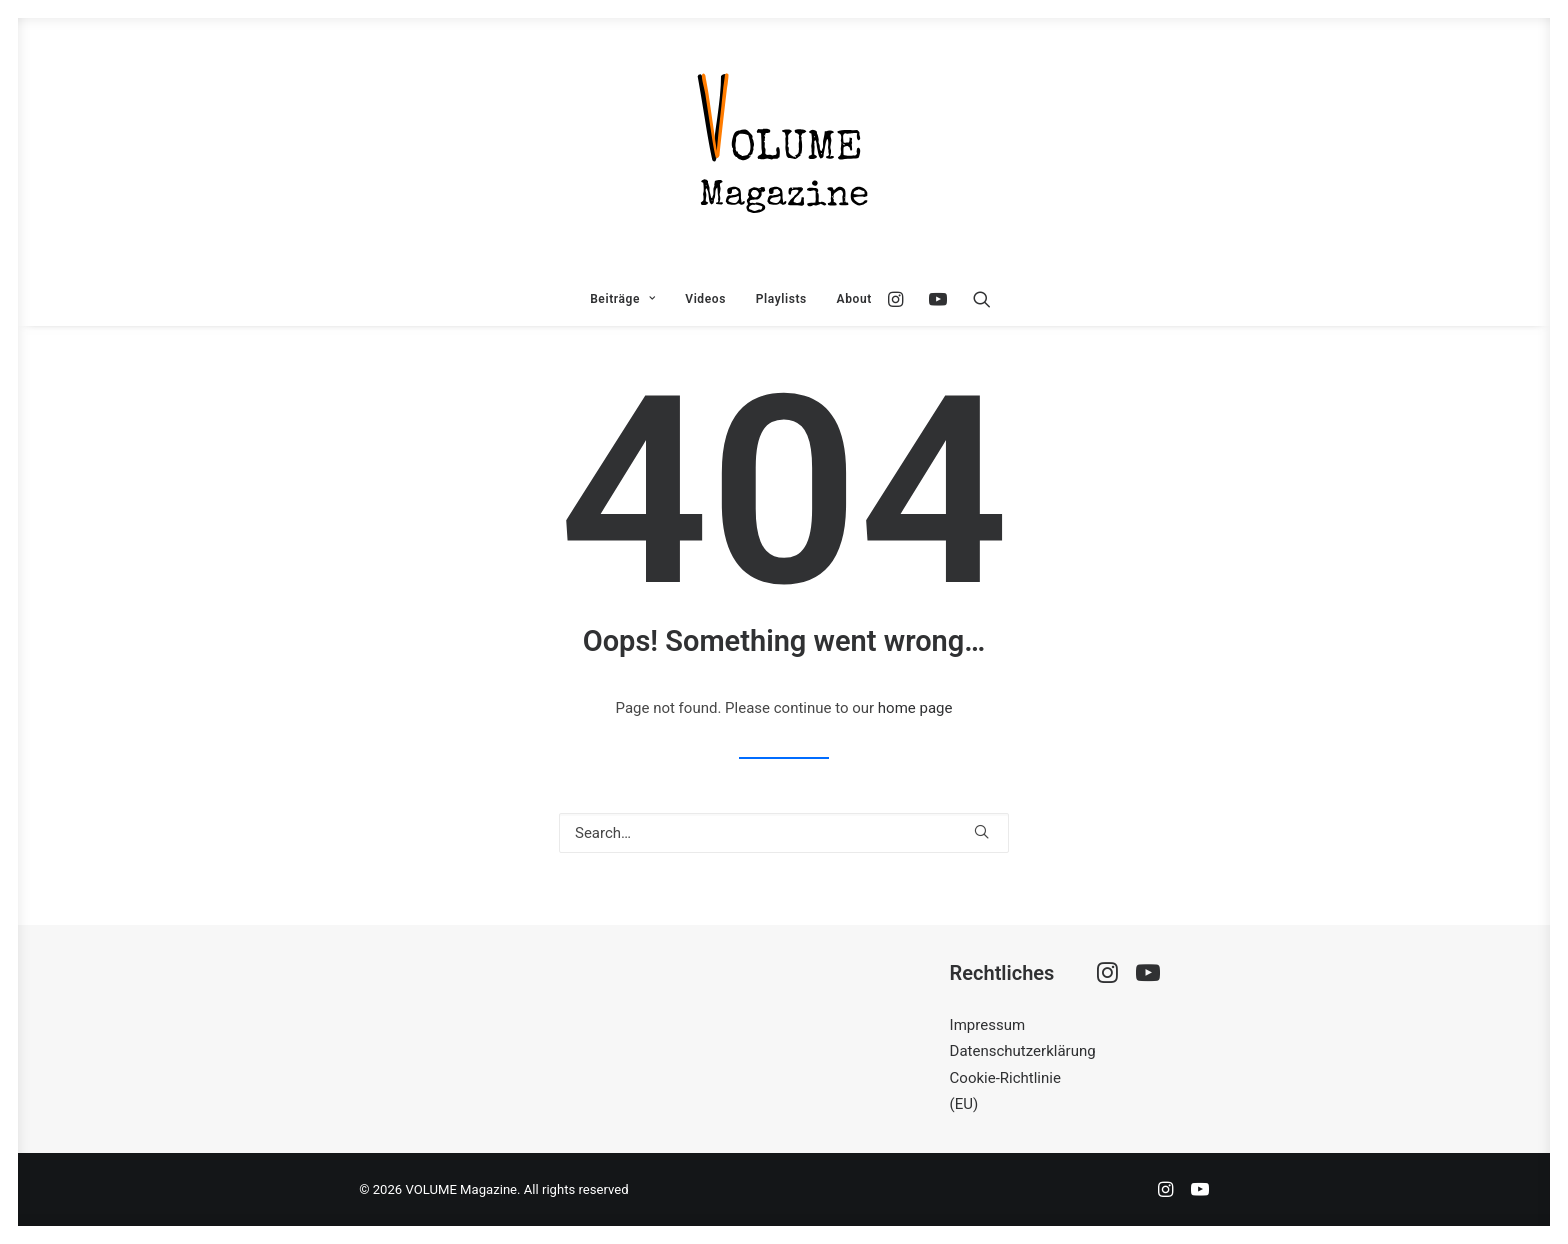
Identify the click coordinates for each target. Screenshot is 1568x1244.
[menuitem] (622, 299)
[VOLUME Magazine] (784, 145)
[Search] (784, 833)
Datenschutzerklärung (1023, 1051)
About (854, 299)
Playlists (781, 299)
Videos (705, 299)
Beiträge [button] (622, 299)
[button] (900, 299)
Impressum (987, 1025)
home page (915, 708)
